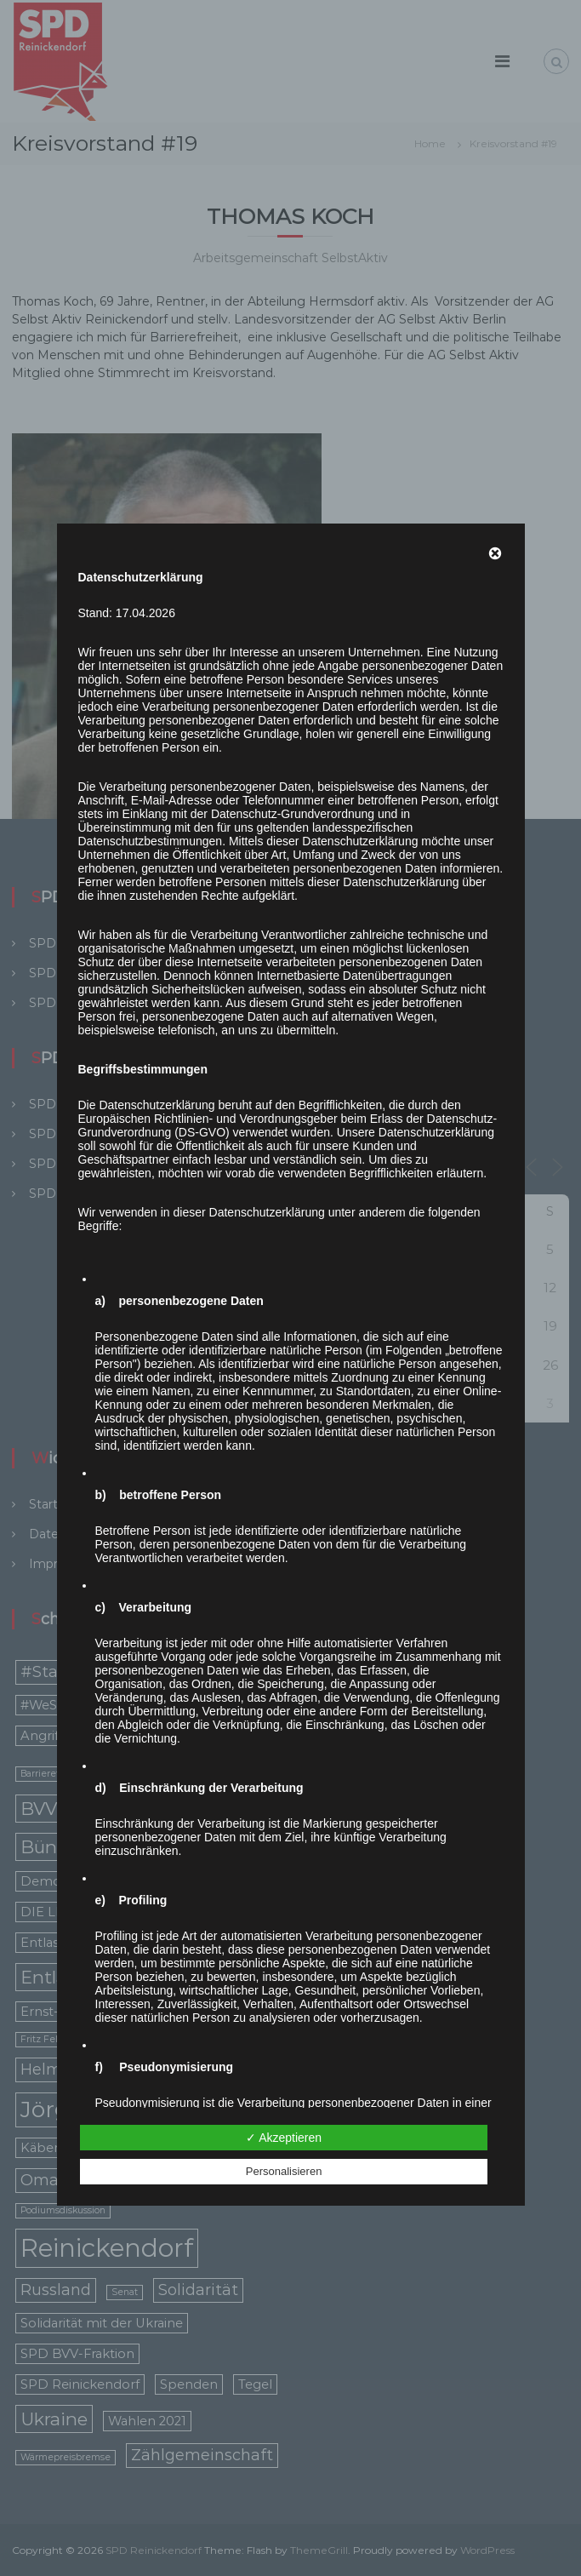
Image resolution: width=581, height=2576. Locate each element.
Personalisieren (284, 2171)
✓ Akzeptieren (284, 2137)
